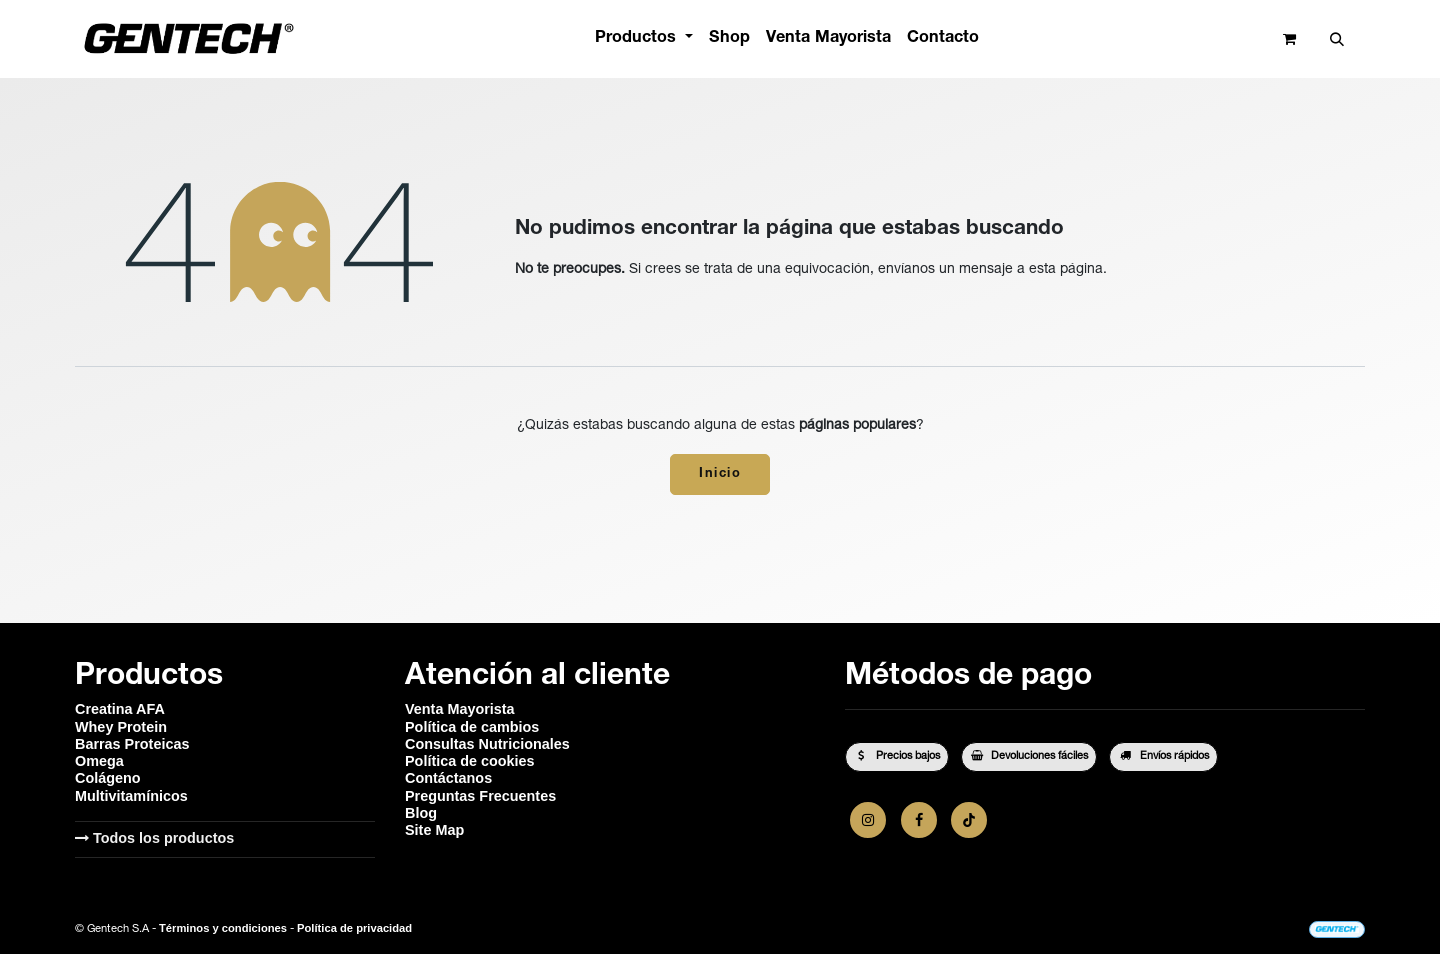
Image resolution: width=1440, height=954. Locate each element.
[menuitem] (644, 38)
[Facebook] (919, 820)
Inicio (720, 474)
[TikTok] (969, 820)
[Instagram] (868, 820)
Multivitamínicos (131, 796)
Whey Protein (121, 727)
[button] (1336, 39)
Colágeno (108, 778)
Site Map (434, 830)
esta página (1066, 270)
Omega (99, 761)
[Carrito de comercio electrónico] (1289, 39)
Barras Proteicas (132, 744)
